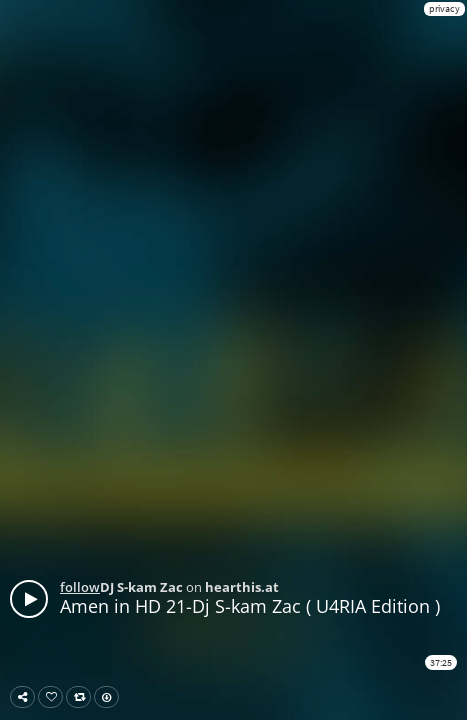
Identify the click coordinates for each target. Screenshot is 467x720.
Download (110, 697)
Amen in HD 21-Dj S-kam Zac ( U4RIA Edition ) (250, 606)
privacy (444, 8)
